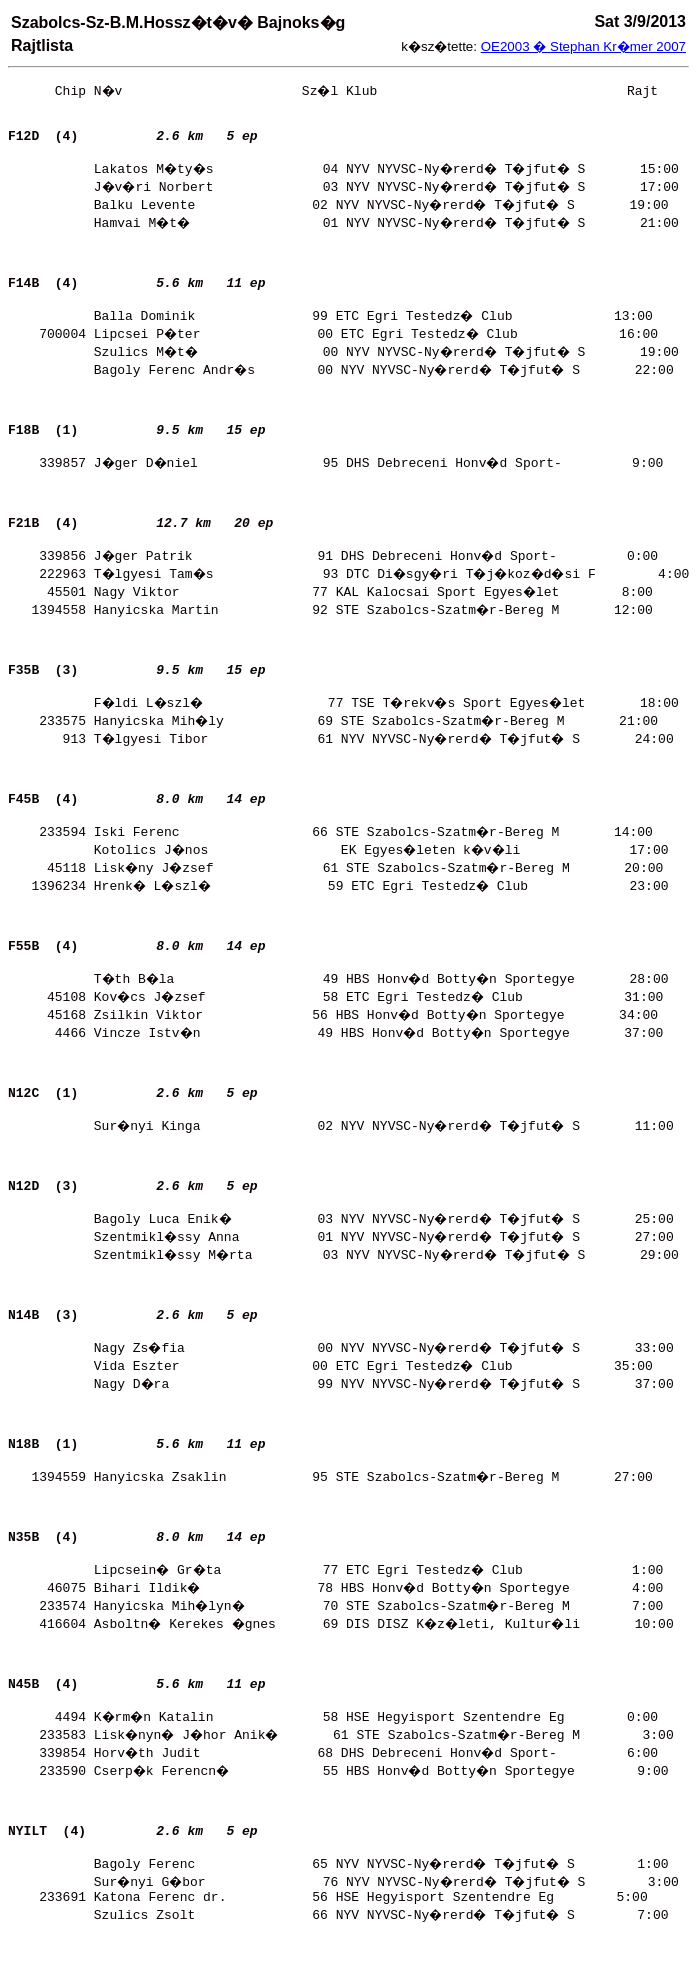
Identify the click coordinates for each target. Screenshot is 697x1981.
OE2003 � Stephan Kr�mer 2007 (583, 46)
